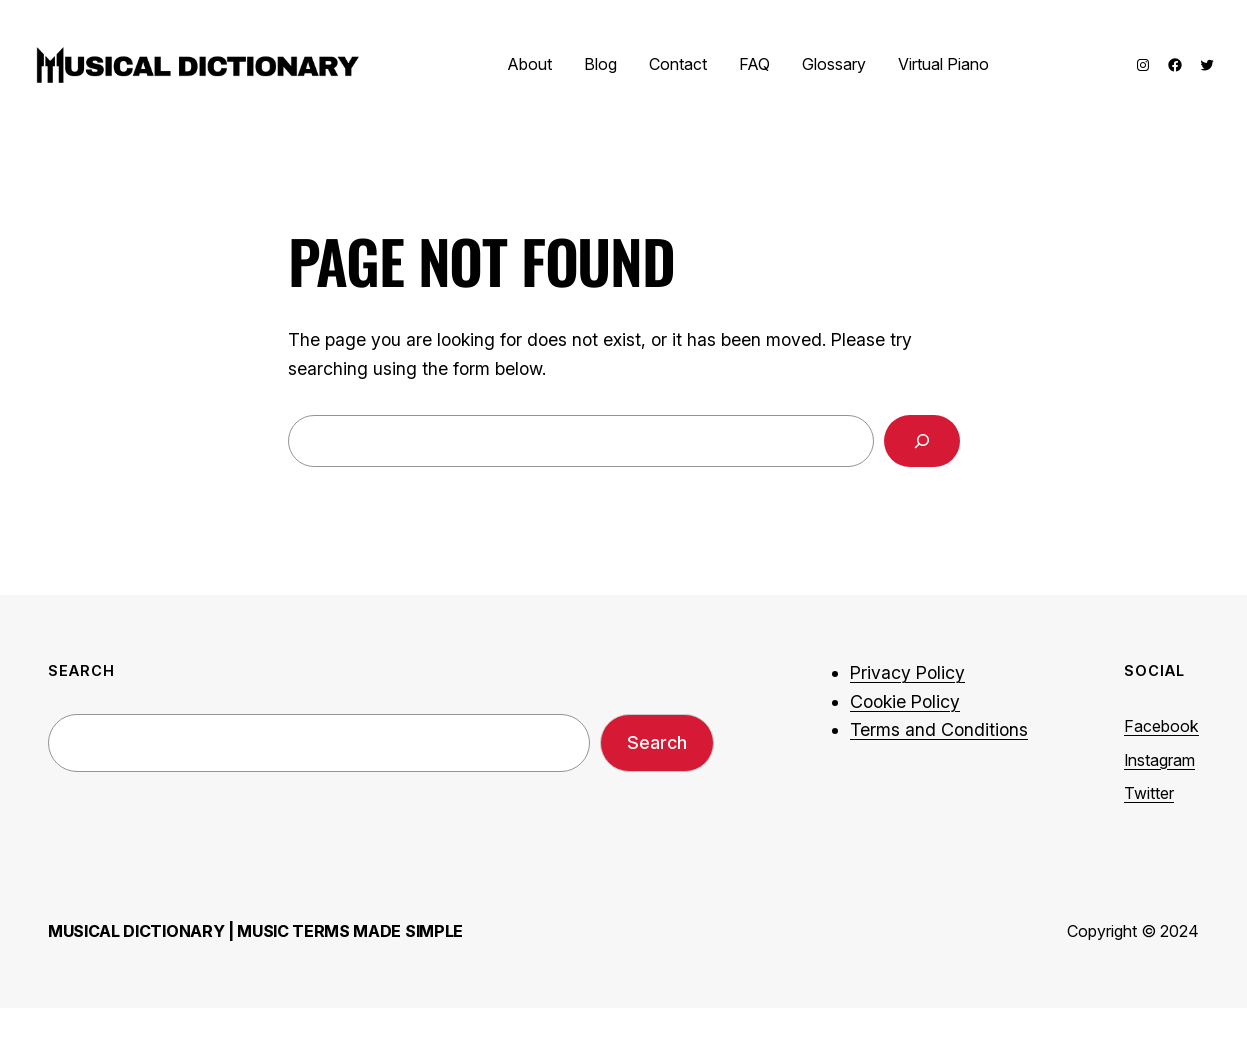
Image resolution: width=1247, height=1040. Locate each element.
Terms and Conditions (939, 729)
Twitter (1149, 793)
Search (657, 742)
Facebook (1161, 726)
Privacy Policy (907, 672)
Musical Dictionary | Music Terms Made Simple (255, 931)
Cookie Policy (905, 701)
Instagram (1159, 760)
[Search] (922, 441)
